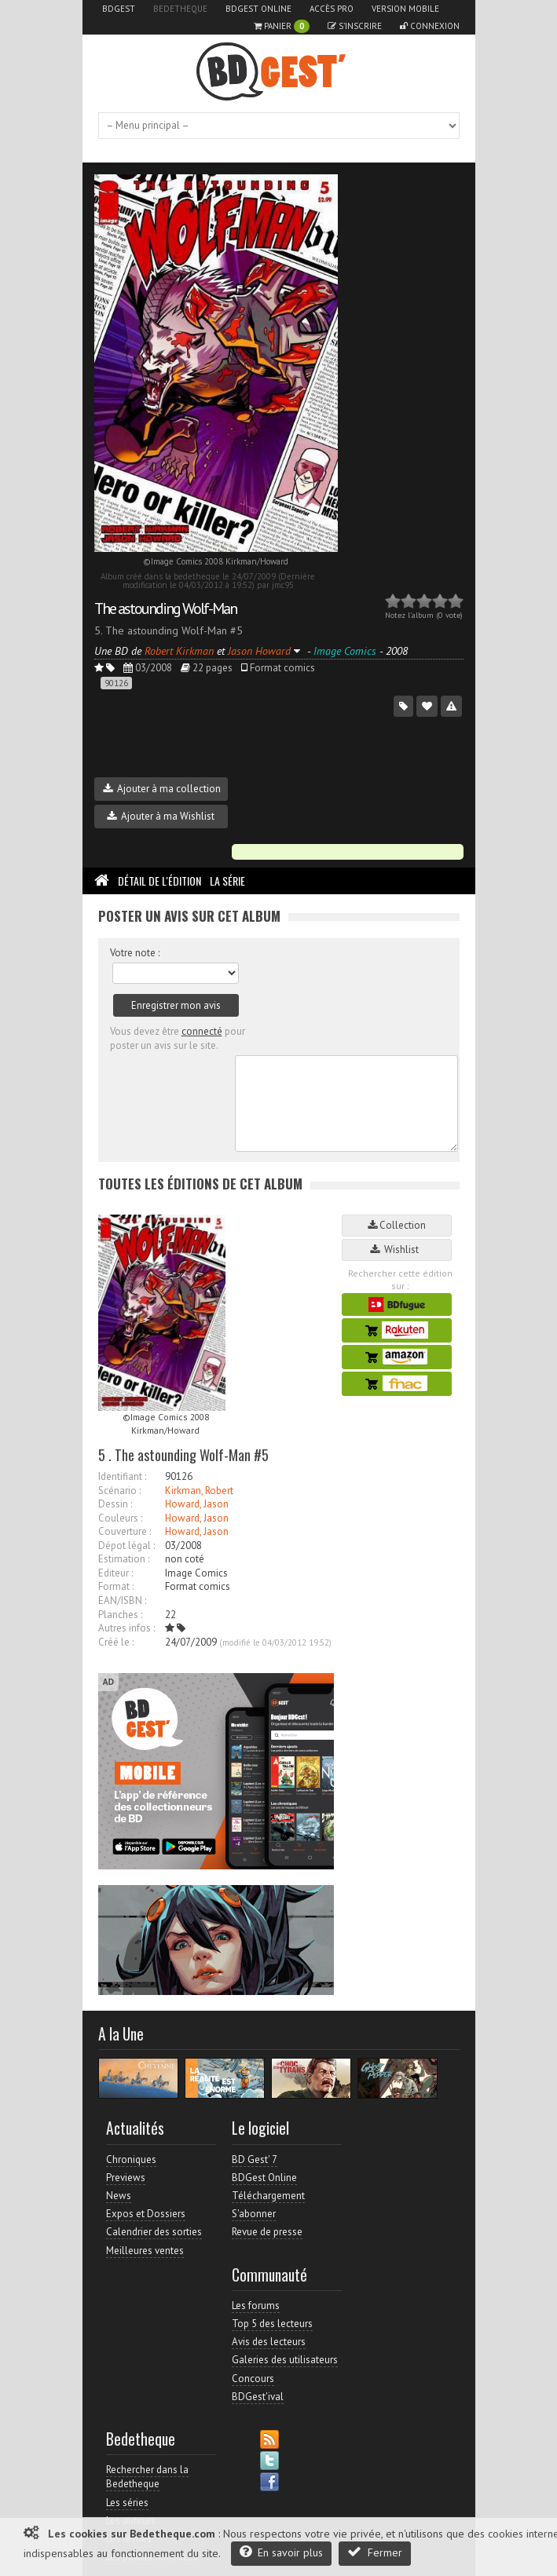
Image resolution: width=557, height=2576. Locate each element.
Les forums (256, 2305)
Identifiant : (122, 1476)
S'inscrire (355, 25)
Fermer (374, 2552)
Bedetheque (180, 8)
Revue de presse (267, 2231)
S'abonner (254, 2213)
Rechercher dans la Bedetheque (147, 2476)
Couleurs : (120, 1518)
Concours (253, 2378)
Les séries (127, 2502)
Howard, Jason (197, 1504)
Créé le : (116, 1642)
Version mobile (405, 8)
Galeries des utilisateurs (285, 2359)
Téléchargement (268, 2195)
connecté (201, 1031)
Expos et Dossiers (145, 2213)
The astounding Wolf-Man (165, 608)
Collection (397, 1225)
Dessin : (115, 1504)
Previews (125, 2177)
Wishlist (396, 1249)
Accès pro (332, 8)
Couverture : (124, 1531)
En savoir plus (281, 2552)
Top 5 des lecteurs (272, 2323)
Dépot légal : (126, 1545)
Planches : (120, 1614)
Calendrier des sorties (154, 2231)
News (118, 2195)
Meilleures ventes (145, 2250)
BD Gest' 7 (254, 2159)
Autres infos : (126, 1628)
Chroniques (131, 2159)
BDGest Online (258, 8)
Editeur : (115, 1573)
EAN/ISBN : (122, 1600)
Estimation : (123, 1559)
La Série (227, 880)
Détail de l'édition (159, 880)
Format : (116, 1586)
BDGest (118, 8)
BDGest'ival (258, 2396)
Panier (282, 26)
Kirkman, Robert (199, 1490)
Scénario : (119, 1490)
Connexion (430, 25)
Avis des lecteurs (269, 2341)
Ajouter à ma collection (162, 788)
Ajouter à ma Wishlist (160, 816)
